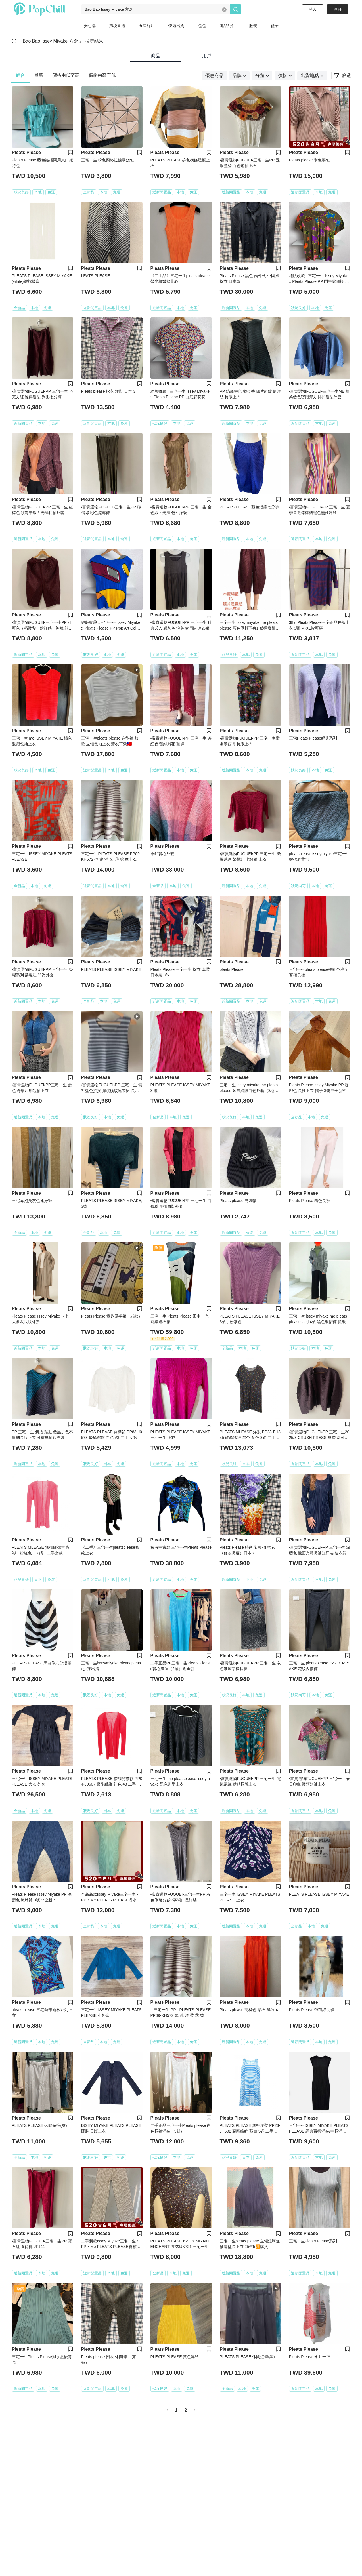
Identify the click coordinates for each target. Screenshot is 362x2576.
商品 (155, 55)
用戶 (206, 55)
